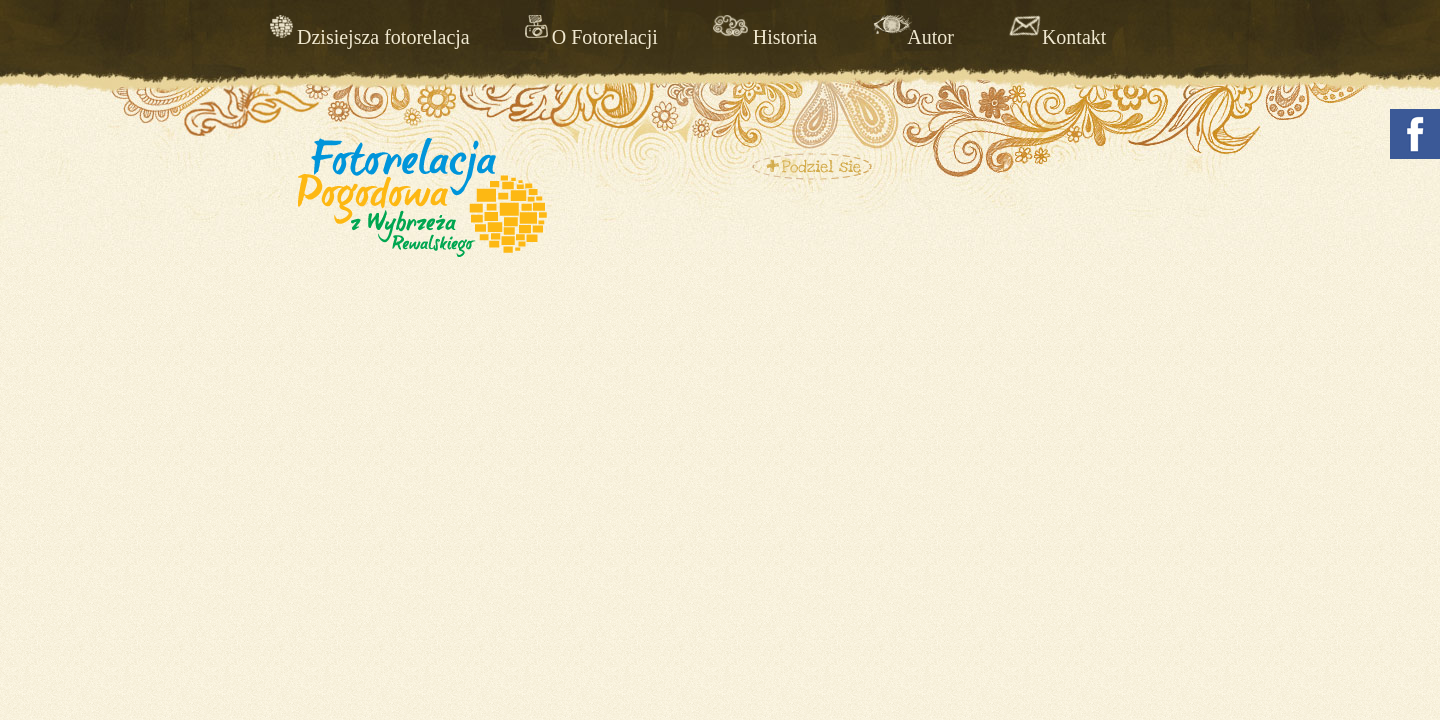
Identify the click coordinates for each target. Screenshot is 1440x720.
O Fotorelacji (605, 36)
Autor (930, 36)
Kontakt (1074, 36)
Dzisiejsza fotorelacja (383, 36)
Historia (785, 36)
